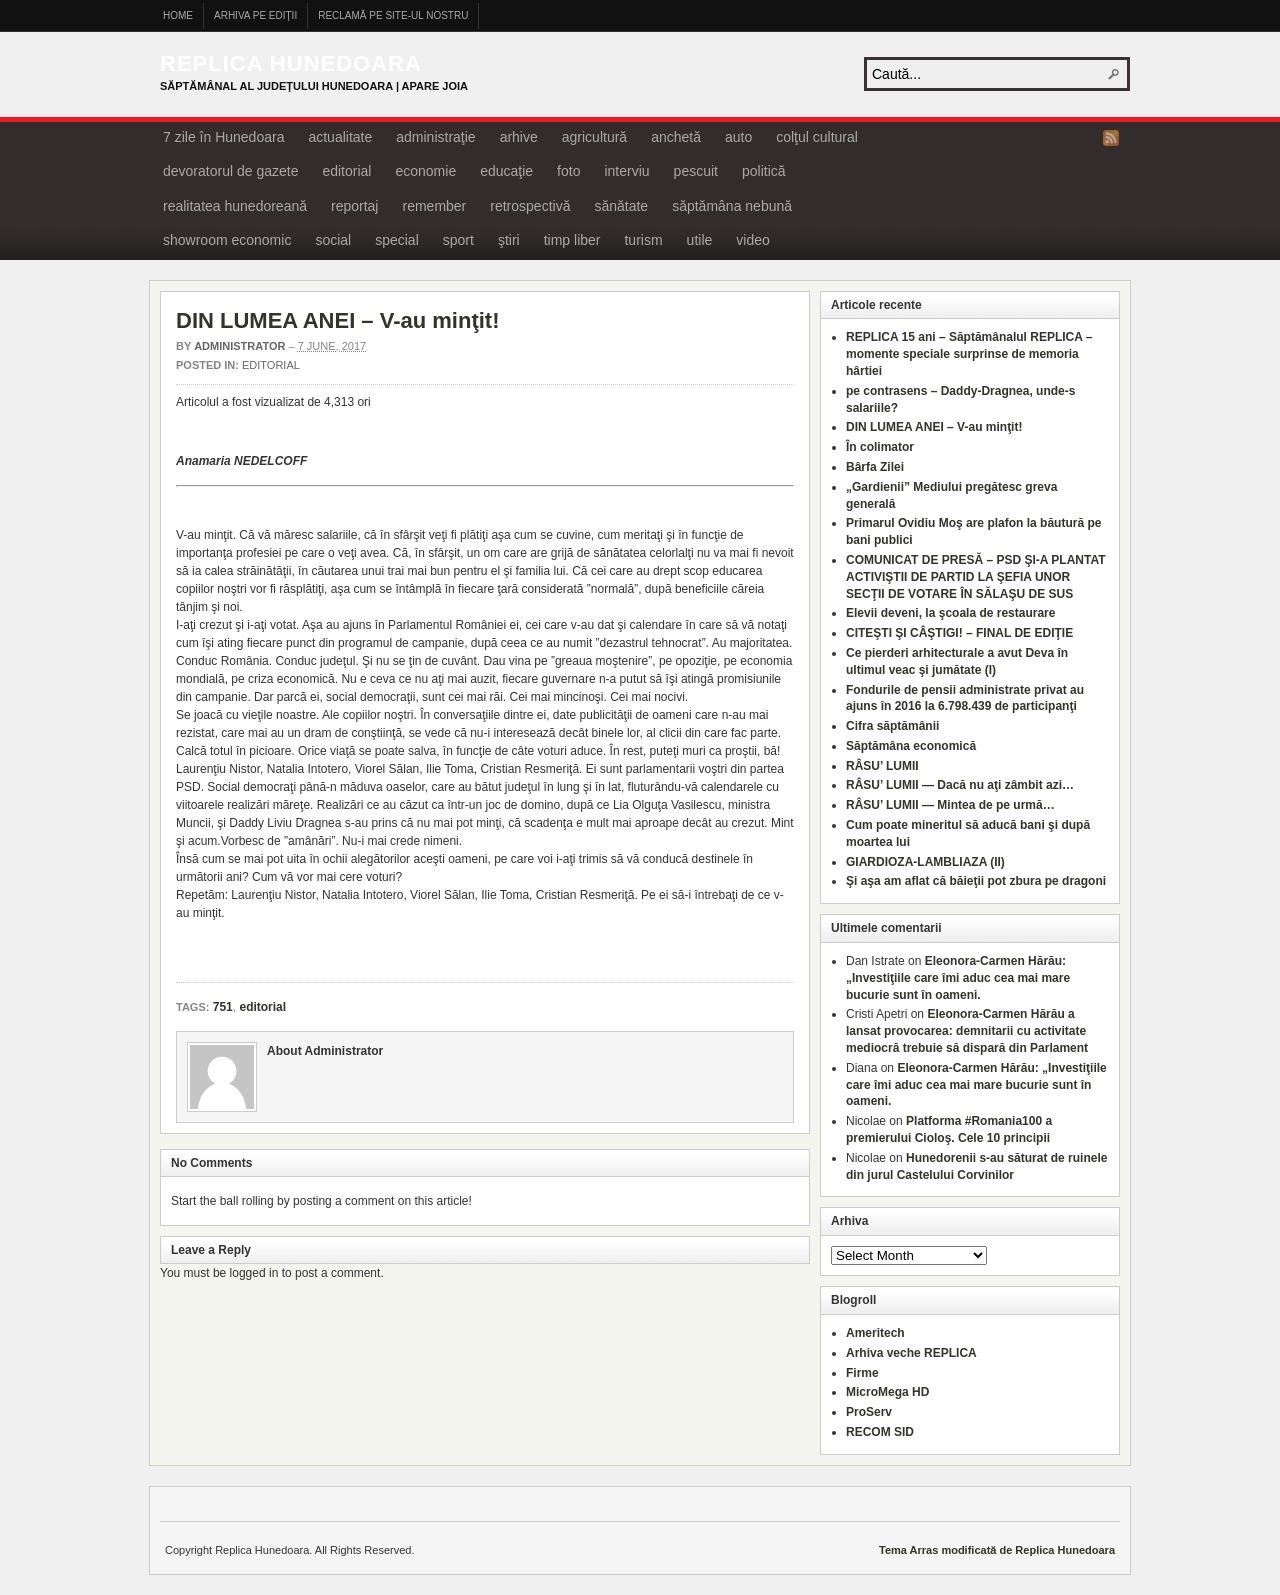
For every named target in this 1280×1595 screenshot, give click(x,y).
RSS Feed (1111, 138)
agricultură (594, 137)
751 (223, 1007)
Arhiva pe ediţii (255, 15)
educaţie (506, 171)
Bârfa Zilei (875, 467)
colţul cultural (817, 137)
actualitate (340, 137)
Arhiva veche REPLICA (911, 1353)
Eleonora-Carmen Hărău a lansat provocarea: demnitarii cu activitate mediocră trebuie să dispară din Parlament (967, 1031)
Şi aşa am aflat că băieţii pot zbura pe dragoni (976, 881)
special (397, 240)
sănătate (621, 206)
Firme (862, 1373)
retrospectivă (530, 206)
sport (458, 240)
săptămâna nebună (732, 206)
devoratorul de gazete (230, 171)
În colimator (880, 447)
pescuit (696, 171)
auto (738, 137)
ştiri (509, 240)
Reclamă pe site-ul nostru (393, 15)
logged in (254, 1273)
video (752, 240)
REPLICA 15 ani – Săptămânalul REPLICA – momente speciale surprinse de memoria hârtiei (969, 354)
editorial (346, 171)
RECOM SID (880, 1432)
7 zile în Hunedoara (223, 137)
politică (764, 171)
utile (700, 240)
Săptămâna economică (911, 746)
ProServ (869, 1412)
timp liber (572, 240)
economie (425, 171)
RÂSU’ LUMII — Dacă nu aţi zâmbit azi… (960, 785)
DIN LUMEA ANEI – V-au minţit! (338, 320)
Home (178, 15)
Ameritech (875, 1333)
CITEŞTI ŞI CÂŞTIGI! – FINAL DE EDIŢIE (959, 633)
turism (643, 240)
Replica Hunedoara (291, 63)
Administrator (239, 346)
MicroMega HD (887, 1392)
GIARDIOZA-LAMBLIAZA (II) (925, 862)
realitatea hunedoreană (235, 206)
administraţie (435, 137)
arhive (519, 137)
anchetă (676, 137)
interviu (626, 171)
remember (434, 206)
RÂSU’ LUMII (882, 766)
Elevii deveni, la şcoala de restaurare (950, 613)
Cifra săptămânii (892, 726)
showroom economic (227, 240)
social (333, 240)
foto (568, 171)
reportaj (354, 206)
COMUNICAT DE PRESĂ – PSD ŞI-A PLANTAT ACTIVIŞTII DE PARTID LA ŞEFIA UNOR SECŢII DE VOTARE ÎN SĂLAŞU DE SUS (976, 577)
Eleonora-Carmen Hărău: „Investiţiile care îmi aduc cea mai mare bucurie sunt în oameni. (958, 978)
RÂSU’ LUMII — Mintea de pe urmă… (950, 805)
